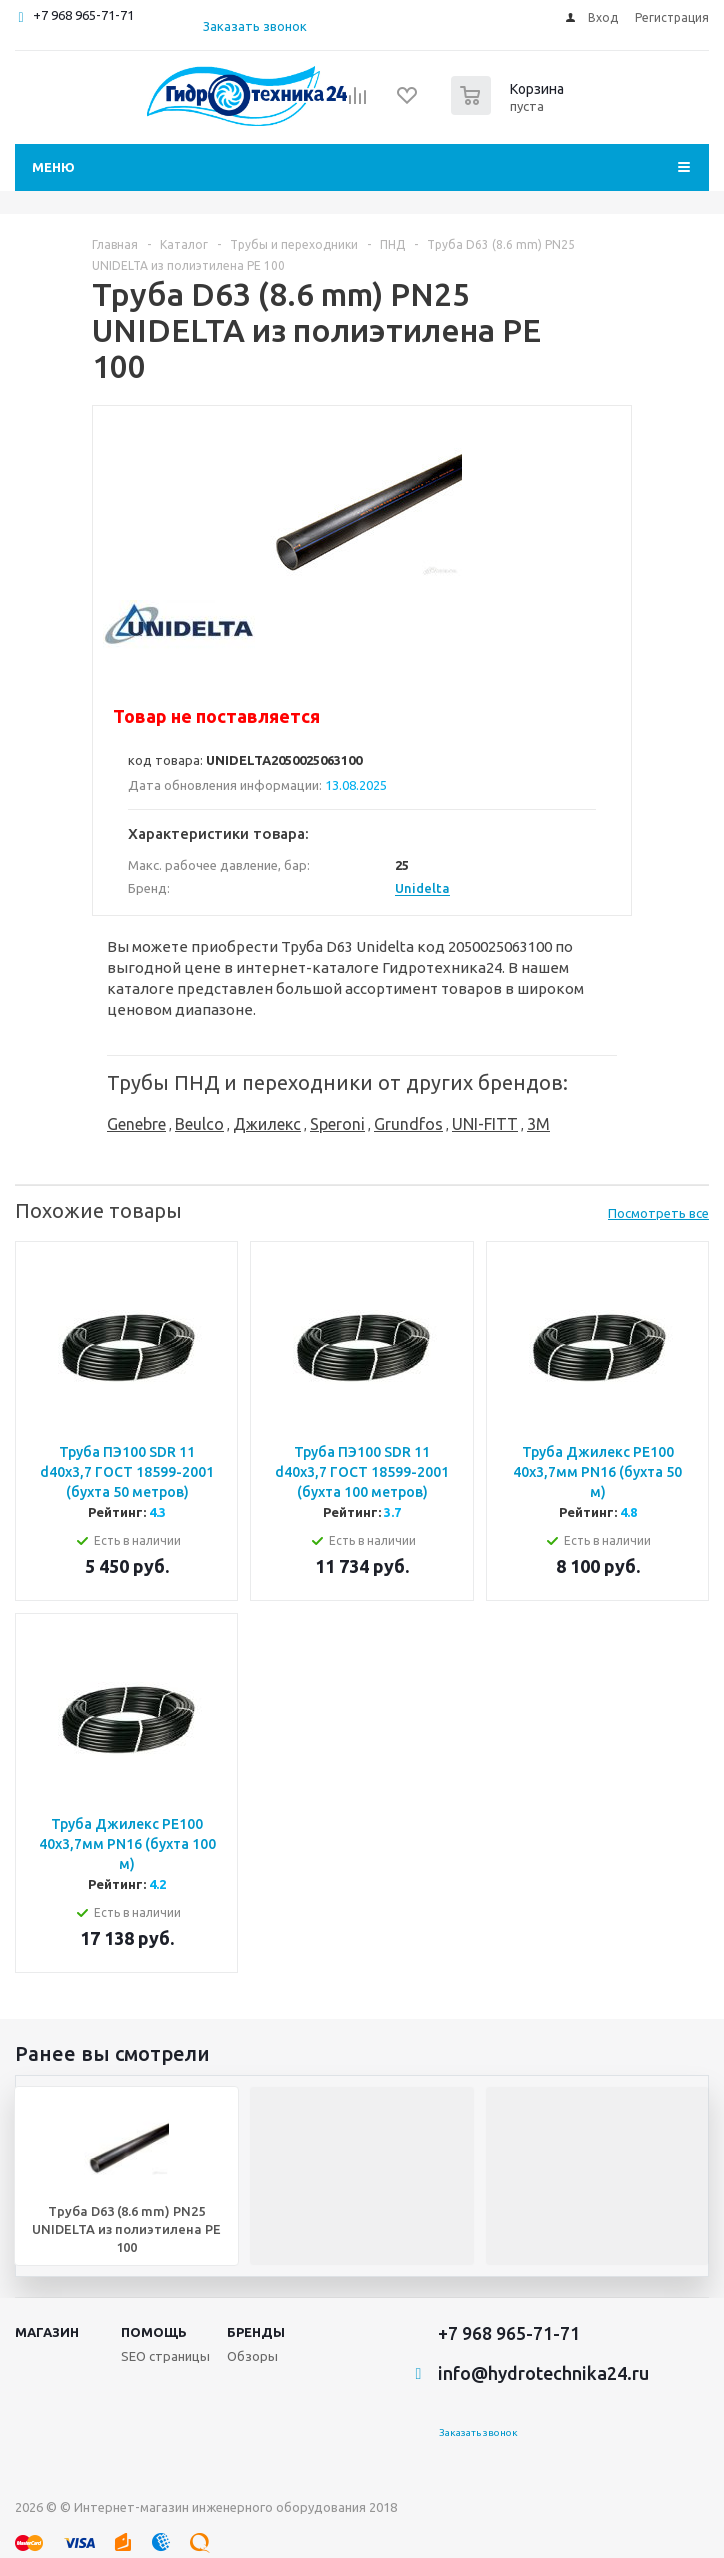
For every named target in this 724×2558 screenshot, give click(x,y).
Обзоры (252, 2356)
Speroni (337, 1124)
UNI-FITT (485, 1124)
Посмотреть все (658, 1213)
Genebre (136, 1124)
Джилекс (267, 1124)
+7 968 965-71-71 (83, 15)
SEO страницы (165, 2356)
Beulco (199, 1124)
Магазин (47, 2332)
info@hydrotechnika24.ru (543, 2373)
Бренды (256, 2332)
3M (538, 1124)
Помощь (154, 2332)
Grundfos (408, 1124)
